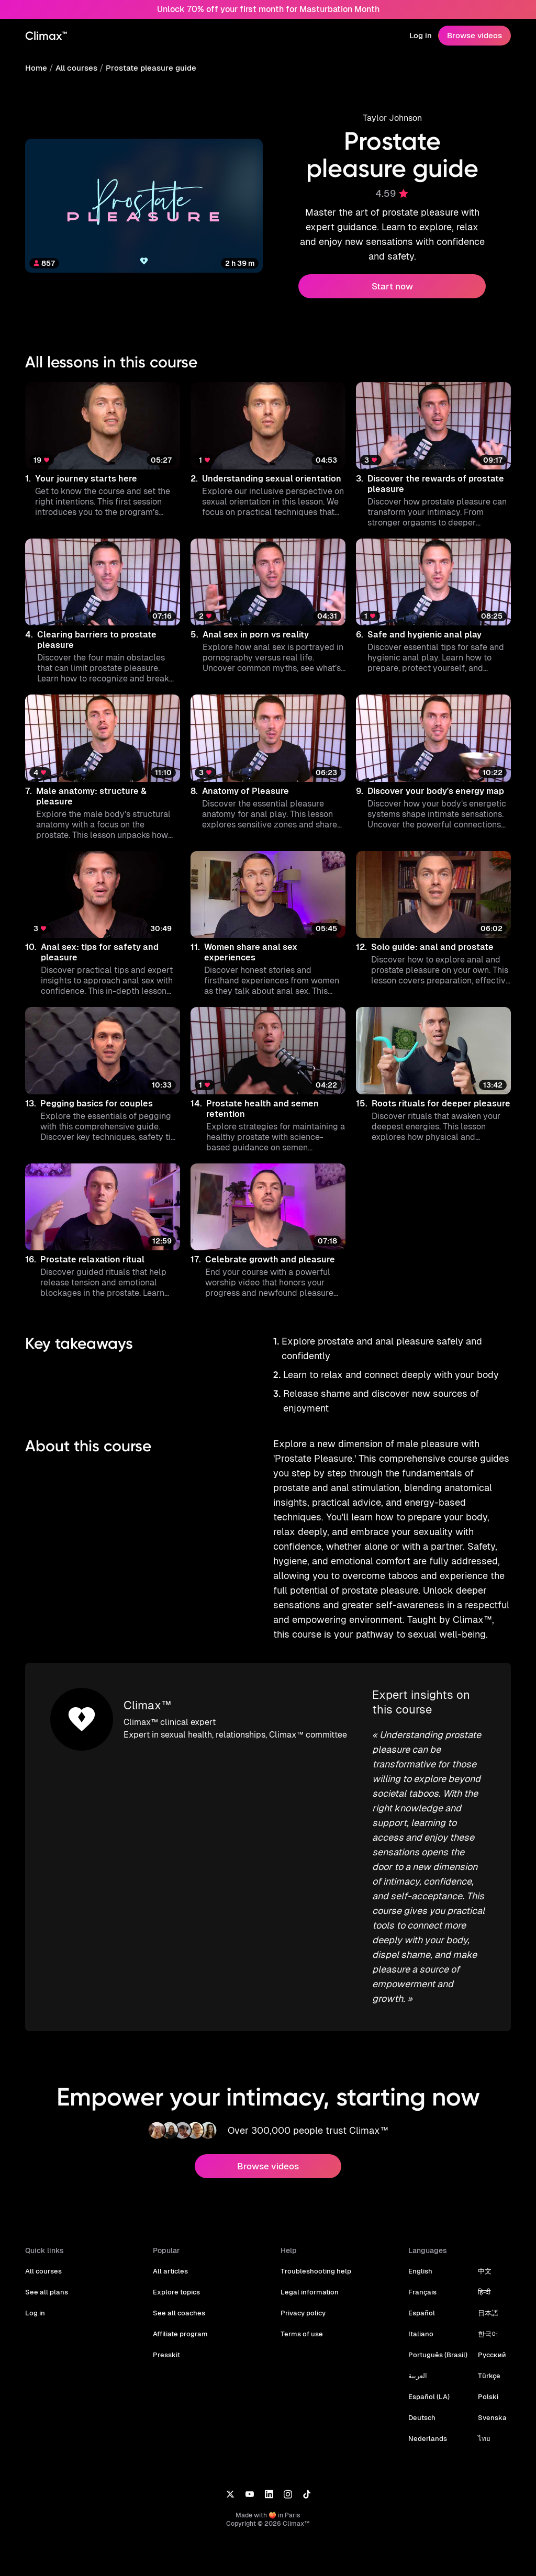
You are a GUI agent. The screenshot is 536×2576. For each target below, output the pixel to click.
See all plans (45, 2281)
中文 (482, 2260)
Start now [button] (392, 286)
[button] (102, 455)
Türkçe (486, 2365)
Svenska (488, 2407)
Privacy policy (303, 2302)
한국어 (485, 2323)
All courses (75, 68)
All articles (170, 2260)
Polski (485, 2386)
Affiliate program (179, 2323)
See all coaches (178, 2302)
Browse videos (475, 35)
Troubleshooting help (314, 2260)
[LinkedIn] (268, 2483)
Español (421, 2302)
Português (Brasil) (436, 2344)
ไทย (481, 2428)
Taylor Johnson (392, 118)
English (420, 2260)
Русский (488, 2344)
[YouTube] (249, 2483)
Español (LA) (428, 2386)
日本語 (485, 2302)
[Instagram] (288, 2483)
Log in (422, 35)
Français (422, 2281)
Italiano (420, 2323)
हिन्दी (481, 2281)
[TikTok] (307, 2483)
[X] (230, 2483)
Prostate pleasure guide (147, 68)
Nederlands (426, 2428)
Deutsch (421, 2407)
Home (36, 68)
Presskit (166, 2344)
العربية (417, 2365)
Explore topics (175, 2281)
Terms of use (301, 2323)
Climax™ (147, 1695)
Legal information (308, 2281)
